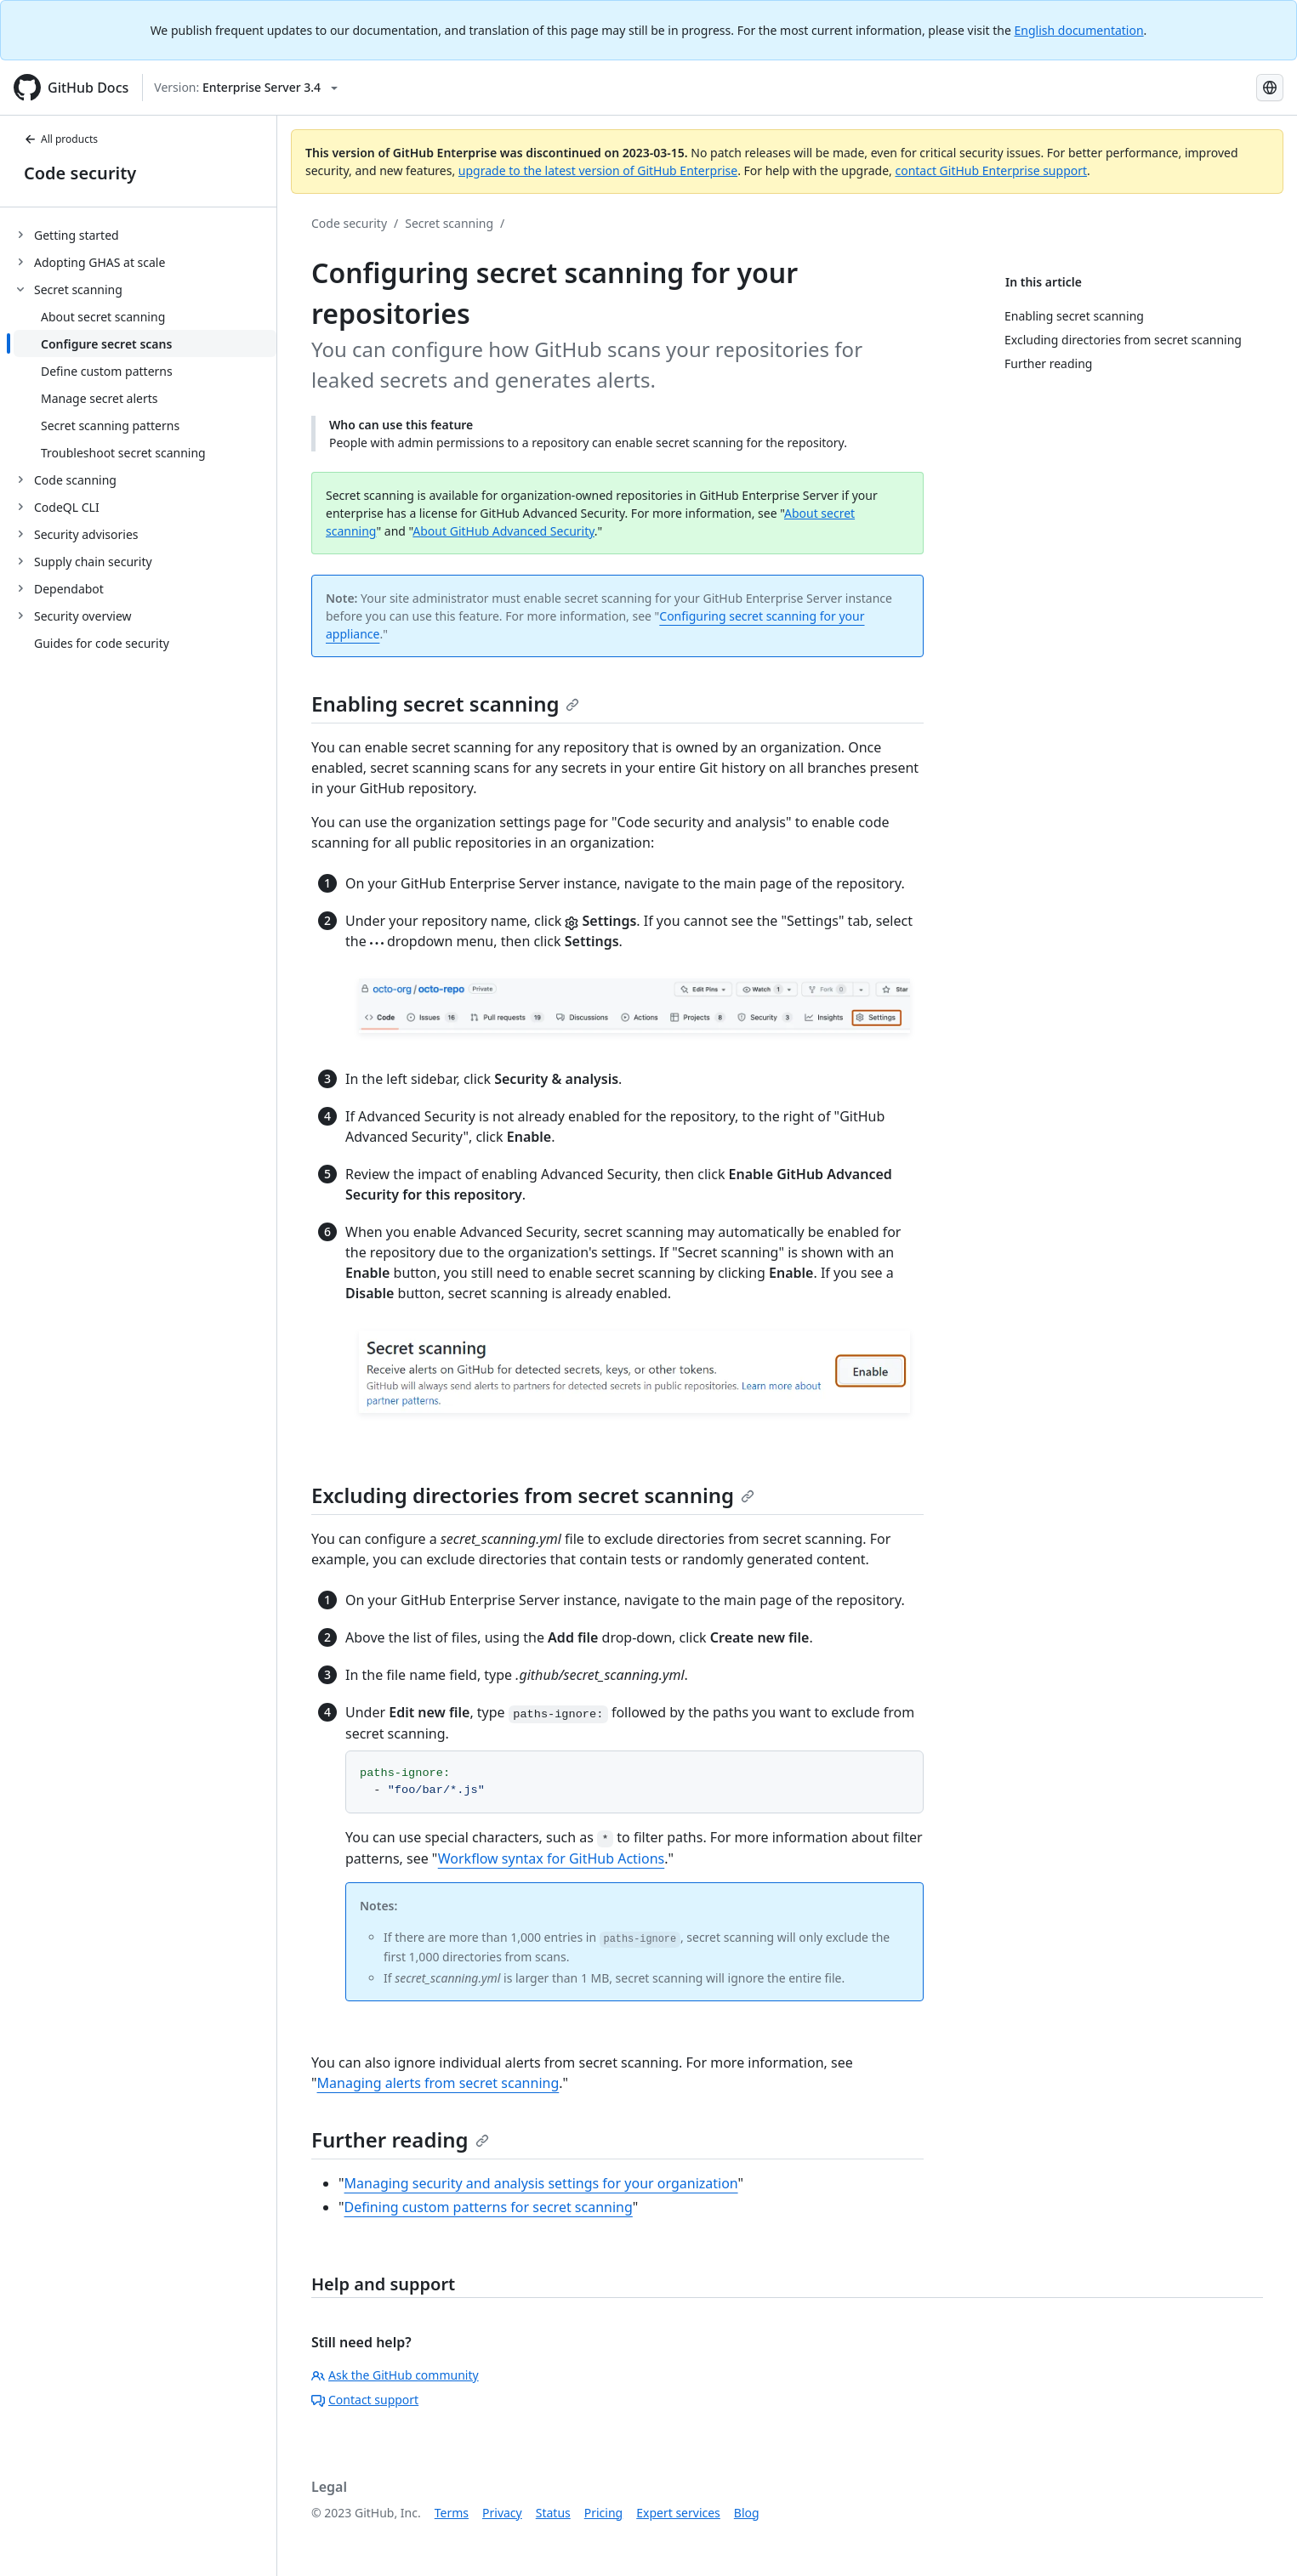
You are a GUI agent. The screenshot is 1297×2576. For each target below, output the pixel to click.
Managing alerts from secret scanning (438, 2083)
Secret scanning (449, 223)
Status (553, 2513)
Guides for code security (101, 643)
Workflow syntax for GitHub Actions (551, 1858)
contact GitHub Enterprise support (991, 170)
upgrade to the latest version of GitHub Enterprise (597, 170)
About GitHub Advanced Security (503, 531)
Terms (452, 2513)
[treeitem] (145, 234)
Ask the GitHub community (395, 2375)
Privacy (502, 2513)
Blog (746, 2513)
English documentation (1079, 30)
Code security (80, 173)
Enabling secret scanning (445, 703)
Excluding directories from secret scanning (532, 1495)
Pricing (603, 2513)
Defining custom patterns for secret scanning (488, 2207)
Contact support (364, 2400)
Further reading (400, 2139)
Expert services (678, 2513)
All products (61, 139)
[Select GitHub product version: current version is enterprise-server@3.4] (246, 87)
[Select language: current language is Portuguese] (1269, 87)
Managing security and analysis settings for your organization (541, 2183)
